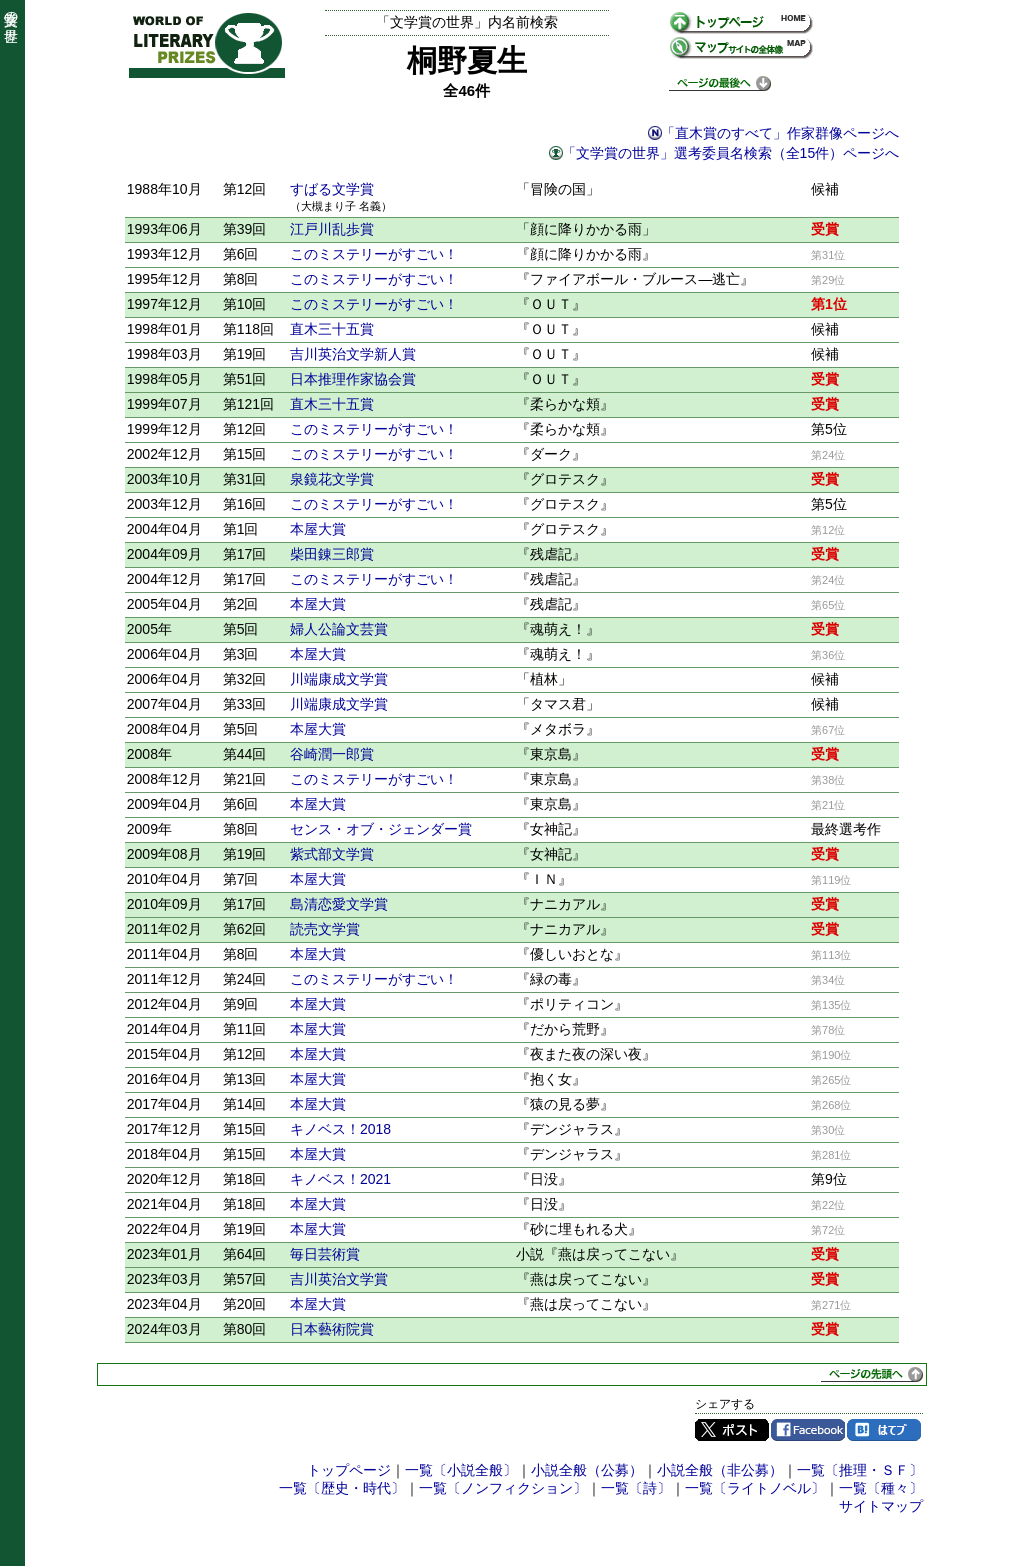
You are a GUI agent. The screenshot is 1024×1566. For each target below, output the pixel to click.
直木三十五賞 (332, 329)
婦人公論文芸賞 (339, 629)
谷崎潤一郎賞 (332, 754)
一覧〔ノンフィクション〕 (503, 1488)
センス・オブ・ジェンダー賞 (381, 829)
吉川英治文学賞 (339, 1279)
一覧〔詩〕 (636, 1488)
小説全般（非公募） (720, 1470)
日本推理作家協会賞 (353, 379)
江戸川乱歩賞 (332, 229)
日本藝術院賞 (332, 1329)
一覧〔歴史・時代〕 (342, 1488)
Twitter (732, 1430)
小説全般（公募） (587, 1470)
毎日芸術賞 (325, 1254)
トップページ (349, 1470)
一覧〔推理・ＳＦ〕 (860, 1470)
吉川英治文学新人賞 (353, 354)
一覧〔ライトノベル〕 (755, 1488)
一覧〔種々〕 (881, 1488)
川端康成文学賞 (339, 679)
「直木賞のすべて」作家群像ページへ (780, 133)
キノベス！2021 (340, 1179)
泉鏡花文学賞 (332, 479)
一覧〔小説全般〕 (461, 1470)
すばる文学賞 (332, 189)
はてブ (884, 1430)
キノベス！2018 (340, 1129)
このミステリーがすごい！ (374, 254)
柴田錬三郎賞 (332, 554)
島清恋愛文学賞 (339, 904)
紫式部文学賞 (332, 854)
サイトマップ (881, 1506)
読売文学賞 (325, 929)
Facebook (808, 1430)
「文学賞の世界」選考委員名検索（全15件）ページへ (731, 153)
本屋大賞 (318, 529)
